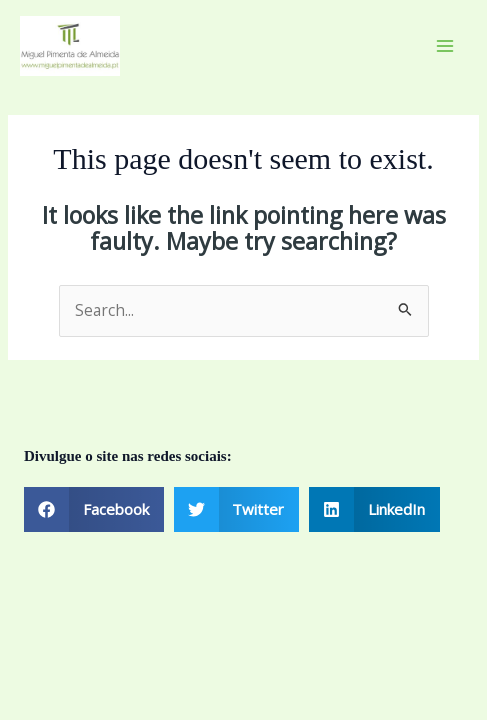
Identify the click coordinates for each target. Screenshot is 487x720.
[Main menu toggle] (445, 45)
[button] (94, 509)
